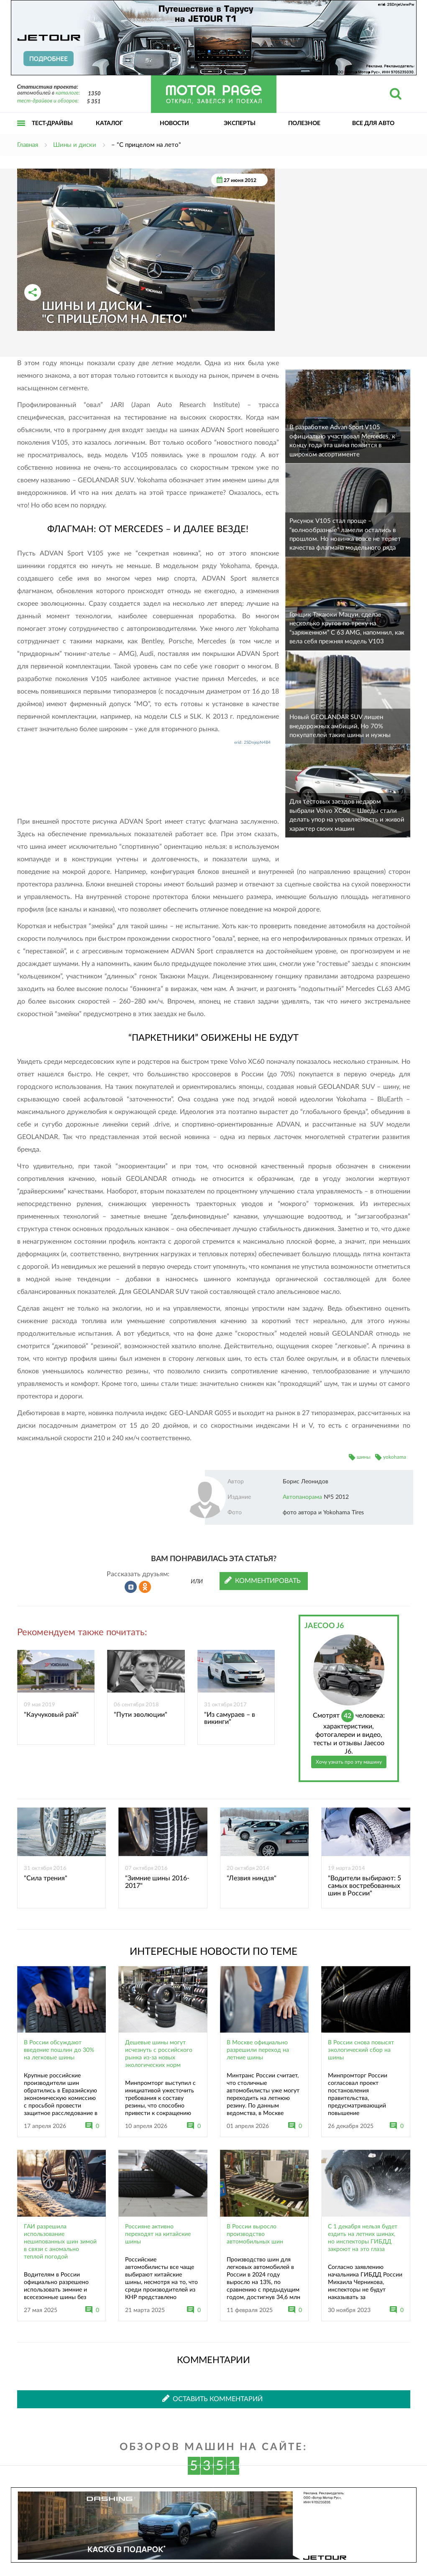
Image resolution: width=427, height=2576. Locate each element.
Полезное (304, 123)
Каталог (109, 123)
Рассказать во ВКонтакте (131, 1587)
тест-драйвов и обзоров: (48, 101)
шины (364, 1457)
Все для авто (373, 123)
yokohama (394, 1457)
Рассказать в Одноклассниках (145, 1587)
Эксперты (240, 123)
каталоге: (68, 93)
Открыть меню (21, 132)
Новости (174, 123)
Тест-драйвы (52, 123)
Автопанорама (302, 1497)
